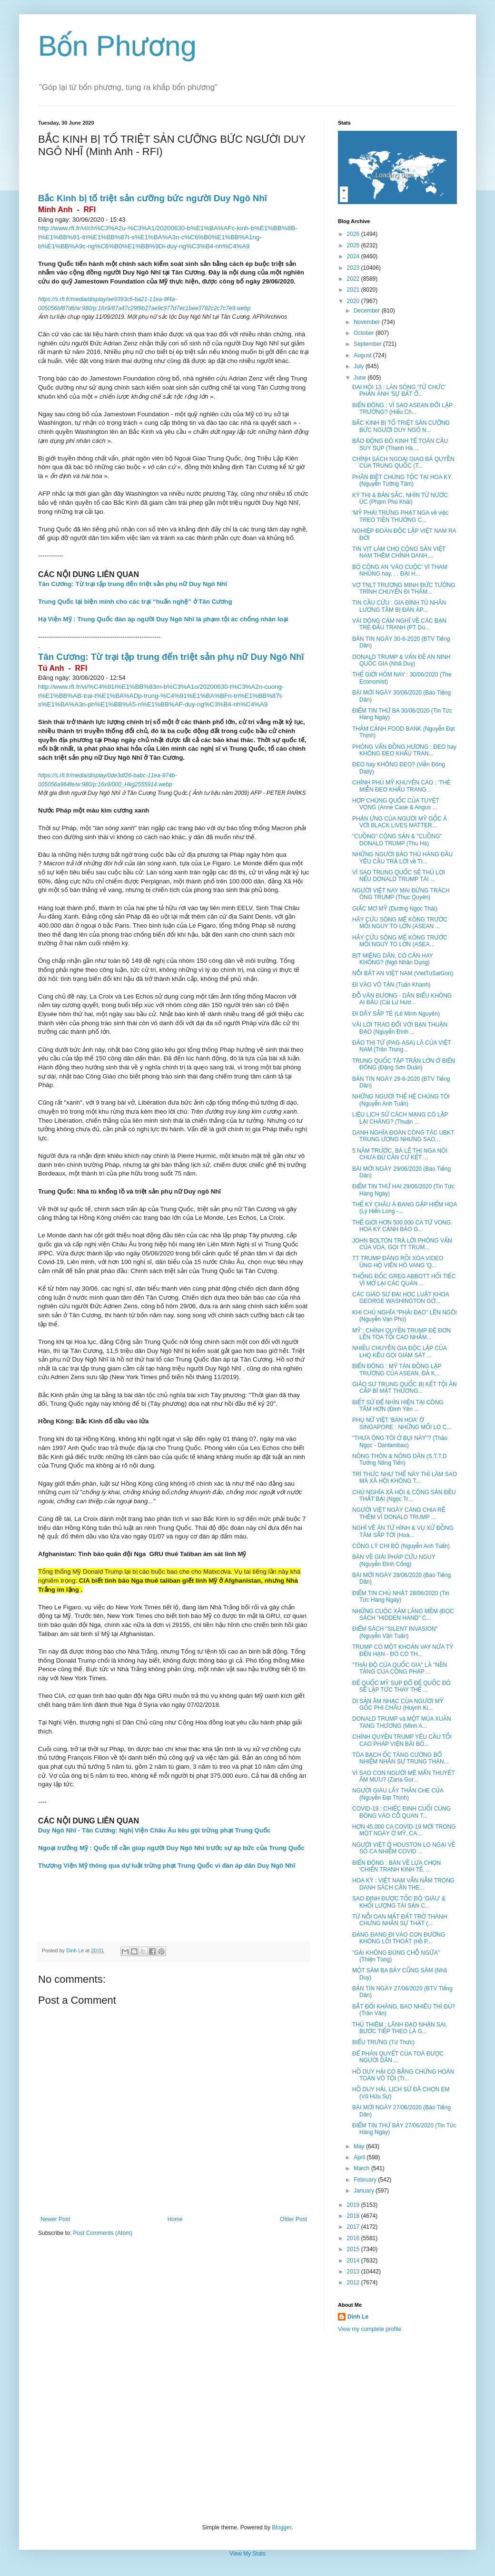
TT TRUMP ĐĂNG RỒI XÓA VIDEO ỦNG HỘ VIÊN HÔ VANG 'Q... (397, 1261)
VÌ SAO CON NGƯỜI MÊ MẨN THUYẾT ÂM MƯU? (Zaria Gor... (403, 1776)
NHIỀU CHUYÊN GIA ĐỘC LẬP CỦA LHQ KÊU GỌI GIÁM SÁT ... (399, 1351)
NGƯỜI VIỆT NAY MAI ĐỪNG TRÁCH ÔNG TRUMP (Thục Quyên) (401, 894)
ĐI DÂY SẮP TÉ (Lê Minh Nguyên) (396, 1013)
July (360, 366)
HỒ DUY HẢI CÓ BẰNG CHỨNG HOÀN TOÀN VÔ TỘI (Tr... (403, 2075)
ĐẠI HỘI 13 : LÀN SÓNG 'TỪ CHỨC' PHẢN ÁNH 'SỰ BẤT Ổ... (399, 390)
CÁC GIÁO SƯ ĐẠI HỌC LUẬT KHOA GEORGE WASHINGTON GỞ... (400, 1297)
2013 (354, 2271)
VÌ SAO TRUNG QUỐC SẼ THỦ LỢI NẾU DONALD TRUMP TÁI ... (398, 875)
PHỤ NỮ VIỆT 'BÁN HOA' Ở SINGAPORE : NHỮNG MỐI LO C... (401, 1423)
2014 (354, 2260)
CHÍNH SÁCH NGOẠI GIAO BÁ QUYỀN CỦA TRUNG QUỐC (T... (403, 462)
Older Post (293, 2219)
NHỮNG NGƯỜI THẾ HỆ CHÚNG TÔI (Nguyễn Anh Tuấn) (401, 1100)
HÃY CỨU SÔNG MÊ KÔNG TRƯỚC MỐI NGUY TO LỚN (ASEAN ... (399, 923)
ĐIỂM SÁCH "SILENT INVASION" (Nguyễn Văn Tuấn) (395, 1632)
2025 (354, 245)
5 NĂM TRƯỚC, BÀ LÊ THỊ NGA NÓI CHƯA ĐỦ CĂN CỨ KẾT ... (399, 1154)
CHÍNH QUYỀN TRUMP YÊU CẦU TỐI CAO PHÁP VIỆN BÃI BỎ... (402, 1740)
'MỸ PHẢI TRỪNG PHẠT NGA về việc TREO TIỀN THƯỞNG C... (400, 516)
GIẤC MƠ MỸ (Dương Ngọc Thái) (394, 908)
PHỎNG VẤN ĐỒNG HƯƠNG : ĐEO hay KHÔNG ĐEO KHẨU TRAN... (404, 750)
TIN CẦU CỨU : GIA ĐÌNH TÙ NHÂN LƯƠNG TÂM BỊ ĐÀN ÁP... (399, 606)
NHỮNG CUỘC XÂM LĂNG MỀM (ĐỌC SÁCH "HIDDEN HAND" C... (403, 1614)
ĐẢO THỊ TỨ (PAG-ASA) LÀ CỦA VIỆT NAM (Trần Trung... (401, 1046)
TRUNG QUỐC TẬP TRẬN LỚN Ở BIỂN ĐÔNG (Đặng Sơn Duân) (403, 1064)
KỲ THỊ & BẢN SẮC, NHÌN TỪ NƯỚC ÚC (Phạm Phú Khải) (400, 498)
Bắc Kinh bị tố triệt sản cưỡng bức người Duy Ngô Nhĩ (152, 198)
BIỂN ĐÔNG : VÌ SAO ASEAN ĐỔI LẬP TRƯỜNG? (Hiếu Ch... (402, 408)
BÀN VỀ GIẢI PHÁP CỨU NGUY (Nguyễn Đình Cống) (394, 1560)
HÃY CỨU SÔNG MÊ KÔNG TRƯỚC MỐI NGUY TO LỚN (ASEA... (399, 941)
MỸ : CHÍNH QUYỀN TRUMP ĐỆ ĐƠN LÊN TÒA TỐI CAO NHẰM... (401, 1334)
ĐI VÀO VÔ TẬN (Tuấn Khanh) (391, 984)
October (365, 333)
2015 (354, 2249)
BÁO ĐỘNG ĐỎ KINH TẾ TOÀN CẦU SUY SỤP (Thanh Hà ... (400, 444)
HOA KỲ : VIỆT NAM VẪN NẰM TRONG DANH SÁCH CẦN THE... (403, 1883)
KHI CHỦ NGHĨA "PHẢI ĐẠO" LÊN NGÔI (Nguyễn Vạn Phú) (404, 1315)
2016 (354, 2238)
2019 (354, 2205)
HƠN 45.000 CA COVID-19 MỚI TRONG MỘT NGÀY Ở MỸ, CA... (404, 1830)
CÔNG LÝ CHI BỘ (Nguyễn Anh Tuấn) (401, 1546)
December (368, 310)
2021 (354, 289)
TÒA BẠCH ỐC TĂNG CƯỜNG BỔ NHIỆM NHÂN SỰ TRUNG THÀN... (400, 1758)
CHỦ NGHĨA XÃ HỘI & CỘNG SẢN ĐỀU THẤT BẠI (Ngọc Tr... (404, 1495)
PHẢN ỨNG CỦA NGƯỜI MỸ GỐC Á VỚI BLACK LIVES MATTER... (399, 822)
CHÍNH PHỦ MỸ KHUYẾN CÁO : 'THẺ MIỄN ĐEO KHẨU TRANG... (401, 786)
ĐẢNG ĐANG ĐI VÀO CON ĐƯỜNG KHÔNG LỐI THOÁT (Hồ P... (399, 1938)
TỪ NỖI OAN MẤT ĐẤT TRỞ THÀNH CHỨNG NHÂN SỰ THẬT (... (399, 1920)
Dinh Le (75, 1950)
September (368, 344)
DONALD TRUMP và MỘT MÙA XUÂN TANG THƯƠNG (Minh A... (401, 1722)
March (362, 2168)
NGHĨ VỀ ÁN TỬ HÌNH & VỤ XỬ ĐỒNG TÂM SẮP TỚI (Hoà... (403, 1531)
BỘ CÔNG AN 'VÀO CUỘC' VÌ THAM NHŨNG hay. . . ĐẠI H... (399, 570)
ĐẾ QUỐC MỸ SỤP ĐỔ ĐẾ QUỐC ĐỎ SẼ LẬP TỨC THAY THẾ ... (401, 1686)
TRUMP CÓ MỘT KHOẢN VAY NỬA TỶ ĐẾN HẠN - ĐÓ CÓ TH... (402, 1650)
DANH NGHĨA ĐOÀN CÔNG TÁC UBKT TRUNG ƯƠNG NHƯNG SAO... (403, 1136)
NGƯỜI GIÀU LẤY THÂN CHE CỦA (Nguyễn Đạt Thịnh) (397, 1794)
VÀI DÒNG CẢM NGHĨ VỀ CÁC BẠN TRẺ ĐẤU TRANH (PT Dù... (399, 624)
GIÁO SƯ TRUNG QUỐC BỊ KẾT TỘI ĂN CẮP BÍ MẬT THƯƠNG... (404, 1387)
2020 (354, 301)
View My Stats (247, 2553)
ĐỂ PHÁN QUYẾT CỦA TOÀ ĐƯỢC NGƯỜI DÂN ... (398, 2057)
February (366, 2179)
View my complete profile (369, 2329)
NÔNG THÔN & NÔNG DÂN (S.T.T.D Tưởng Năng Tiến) (399, 1459)
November (368, 322)
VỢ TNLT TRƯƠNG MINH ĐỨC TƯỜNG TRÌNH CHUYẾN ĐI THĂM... (403, 588)
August (363, 355)
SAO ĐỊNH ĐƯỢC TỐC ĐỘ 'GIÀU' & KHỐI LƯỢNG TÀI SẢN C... (399, 1902)
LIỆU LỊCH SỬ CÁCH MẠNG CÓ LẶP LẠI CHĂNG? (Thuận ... (400, 1118)
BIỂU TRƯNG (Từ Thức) (383, 2042)
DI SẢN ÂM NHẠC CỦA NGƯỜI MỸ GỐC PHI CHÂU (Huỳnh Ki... (398, 1704)
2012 (354, 2282)
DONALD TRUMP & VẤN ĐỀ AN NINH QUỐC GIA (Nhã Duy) (401, 660)
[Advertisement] (247, 2428)
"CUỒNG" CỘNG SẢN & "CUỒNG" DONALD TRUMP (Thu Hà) (397, 839)
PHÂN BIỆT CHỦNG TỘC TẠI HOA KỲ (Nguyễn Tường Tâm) (401, 480)
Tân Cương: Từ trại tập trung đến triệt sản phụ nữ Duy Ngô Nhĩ (132, 584)
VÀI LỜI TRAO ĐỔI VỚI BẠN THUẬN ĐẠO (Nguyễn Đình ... (399, 1028)
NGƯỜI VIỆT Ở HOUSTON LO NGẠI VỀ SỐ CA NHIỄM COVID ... (403, 1848)
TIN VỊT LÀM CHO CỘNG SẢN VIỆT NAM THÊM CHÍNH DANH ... (399, 552)
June (360, 377)
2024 (354, 256)
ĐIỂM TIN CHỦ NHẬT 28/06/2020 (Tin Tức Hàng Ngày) (400, 1596)
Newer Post (55, 2219)
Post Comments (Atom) (102, 2233)
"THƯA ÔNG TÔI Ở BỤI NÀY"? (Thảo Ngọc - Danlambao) (399, 1441)
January (365, 2190)
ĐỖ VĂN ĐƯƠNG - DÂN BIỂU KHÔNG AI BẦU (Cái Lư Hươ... (402, 999)
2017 (354, 2226)
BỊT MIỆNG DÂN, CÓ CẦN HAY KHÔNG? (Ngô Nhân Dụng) (392, 959)
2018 (354, 2216)
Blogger (281, 2527)
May (360, 2146)
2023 (354, 267)
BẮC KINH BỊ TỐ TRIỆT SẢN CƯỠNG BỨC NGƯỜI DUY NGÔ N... (401, 426)
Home (175, 2219)
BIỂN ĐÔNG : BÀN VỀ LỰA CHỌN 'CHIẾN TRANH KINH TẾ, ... (396, 1866)
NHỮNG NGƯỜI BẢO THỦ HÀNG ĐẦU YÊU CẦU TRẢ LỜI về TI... (402, 857)
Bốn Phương (117, 46)
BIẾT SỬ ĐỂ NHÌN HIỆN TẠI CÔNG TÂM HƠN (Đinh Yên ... (398, 1405)
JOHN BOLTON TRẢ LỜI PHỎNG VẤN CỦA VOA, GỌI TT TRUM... (402, 1244)
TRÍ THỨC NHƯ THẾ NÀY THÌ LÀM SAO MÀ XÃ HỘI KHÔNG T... (404, 1477)
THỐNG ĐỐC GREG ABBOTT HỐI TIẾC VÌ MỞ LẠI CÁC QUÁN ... (403, 1279)
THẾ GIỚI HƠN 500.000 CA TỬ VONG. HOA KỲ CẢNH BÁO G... (402, 1226)
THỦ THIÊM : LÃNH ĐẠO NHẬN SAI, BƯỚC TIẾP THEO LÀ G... (399, 2028)
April (360, 2157)
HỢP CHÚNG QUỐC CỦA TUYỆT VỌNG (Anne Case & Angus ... (395, 804)
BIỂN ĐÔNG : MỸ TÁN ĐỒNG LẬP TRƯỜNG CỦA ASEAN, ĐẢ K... (396, 1369)
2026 (354, 234)
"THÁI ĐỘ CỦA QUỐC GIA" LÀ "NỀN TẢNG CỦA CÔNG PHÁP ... (399, 1668)
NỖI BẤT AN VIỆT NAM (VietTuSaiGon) (402, 973)
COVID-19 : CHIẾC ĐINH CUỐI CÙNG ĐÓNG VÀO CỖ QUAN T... (401, 1812)
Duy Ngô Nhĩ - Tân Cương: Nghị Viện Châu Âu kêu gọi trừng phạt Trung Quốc (154, 1830)
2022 (354, 278)
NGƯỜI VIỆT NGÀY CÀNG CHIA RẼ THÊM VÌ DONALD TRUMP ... (399, 1513)
